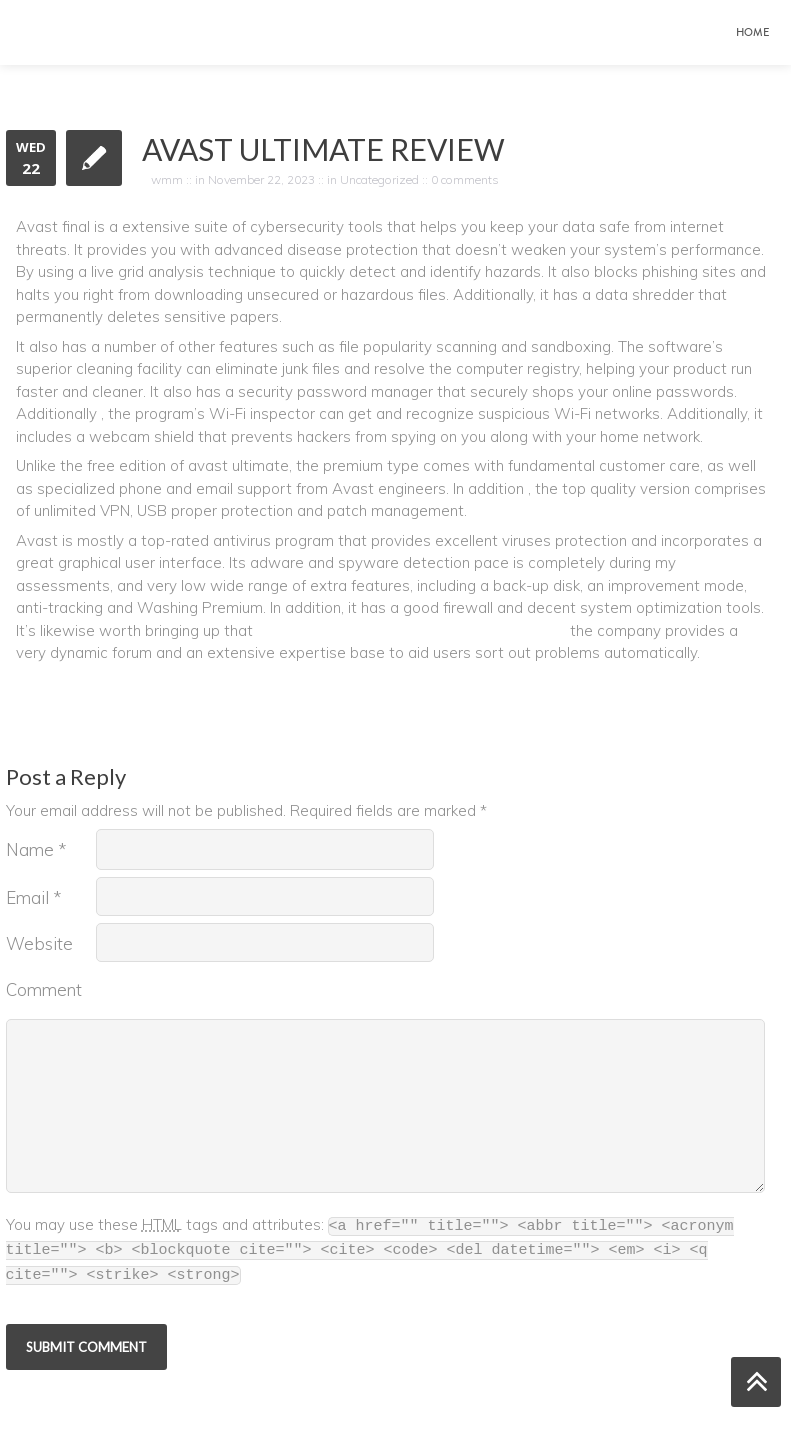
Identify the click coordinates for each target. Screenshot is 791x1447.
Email (33, 897)
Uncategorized (379, 179)
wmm (167, 179)
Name (36, 849)
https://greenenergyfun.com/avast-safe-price (411, 630)
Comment (44, 989)
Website (39, 943)
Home (752, 32)
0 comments (465, 179)
